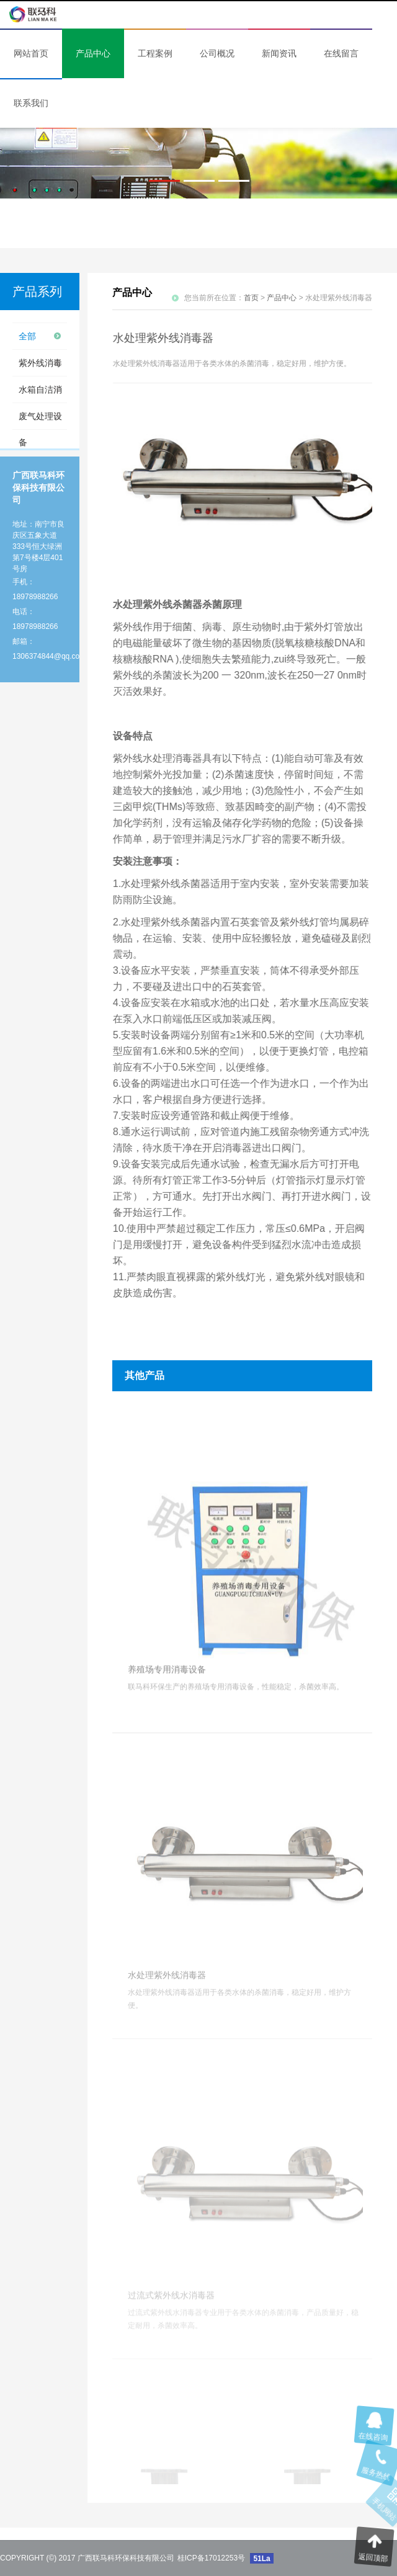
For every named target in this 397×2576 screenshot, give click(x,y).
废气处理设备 (40, 420)
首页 (251, 297)
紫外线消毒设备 (40, 367)
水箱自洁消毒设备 (40, 394)
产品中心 (282, 297)
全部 (27, 336)
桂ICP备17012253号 (211, 2558)
